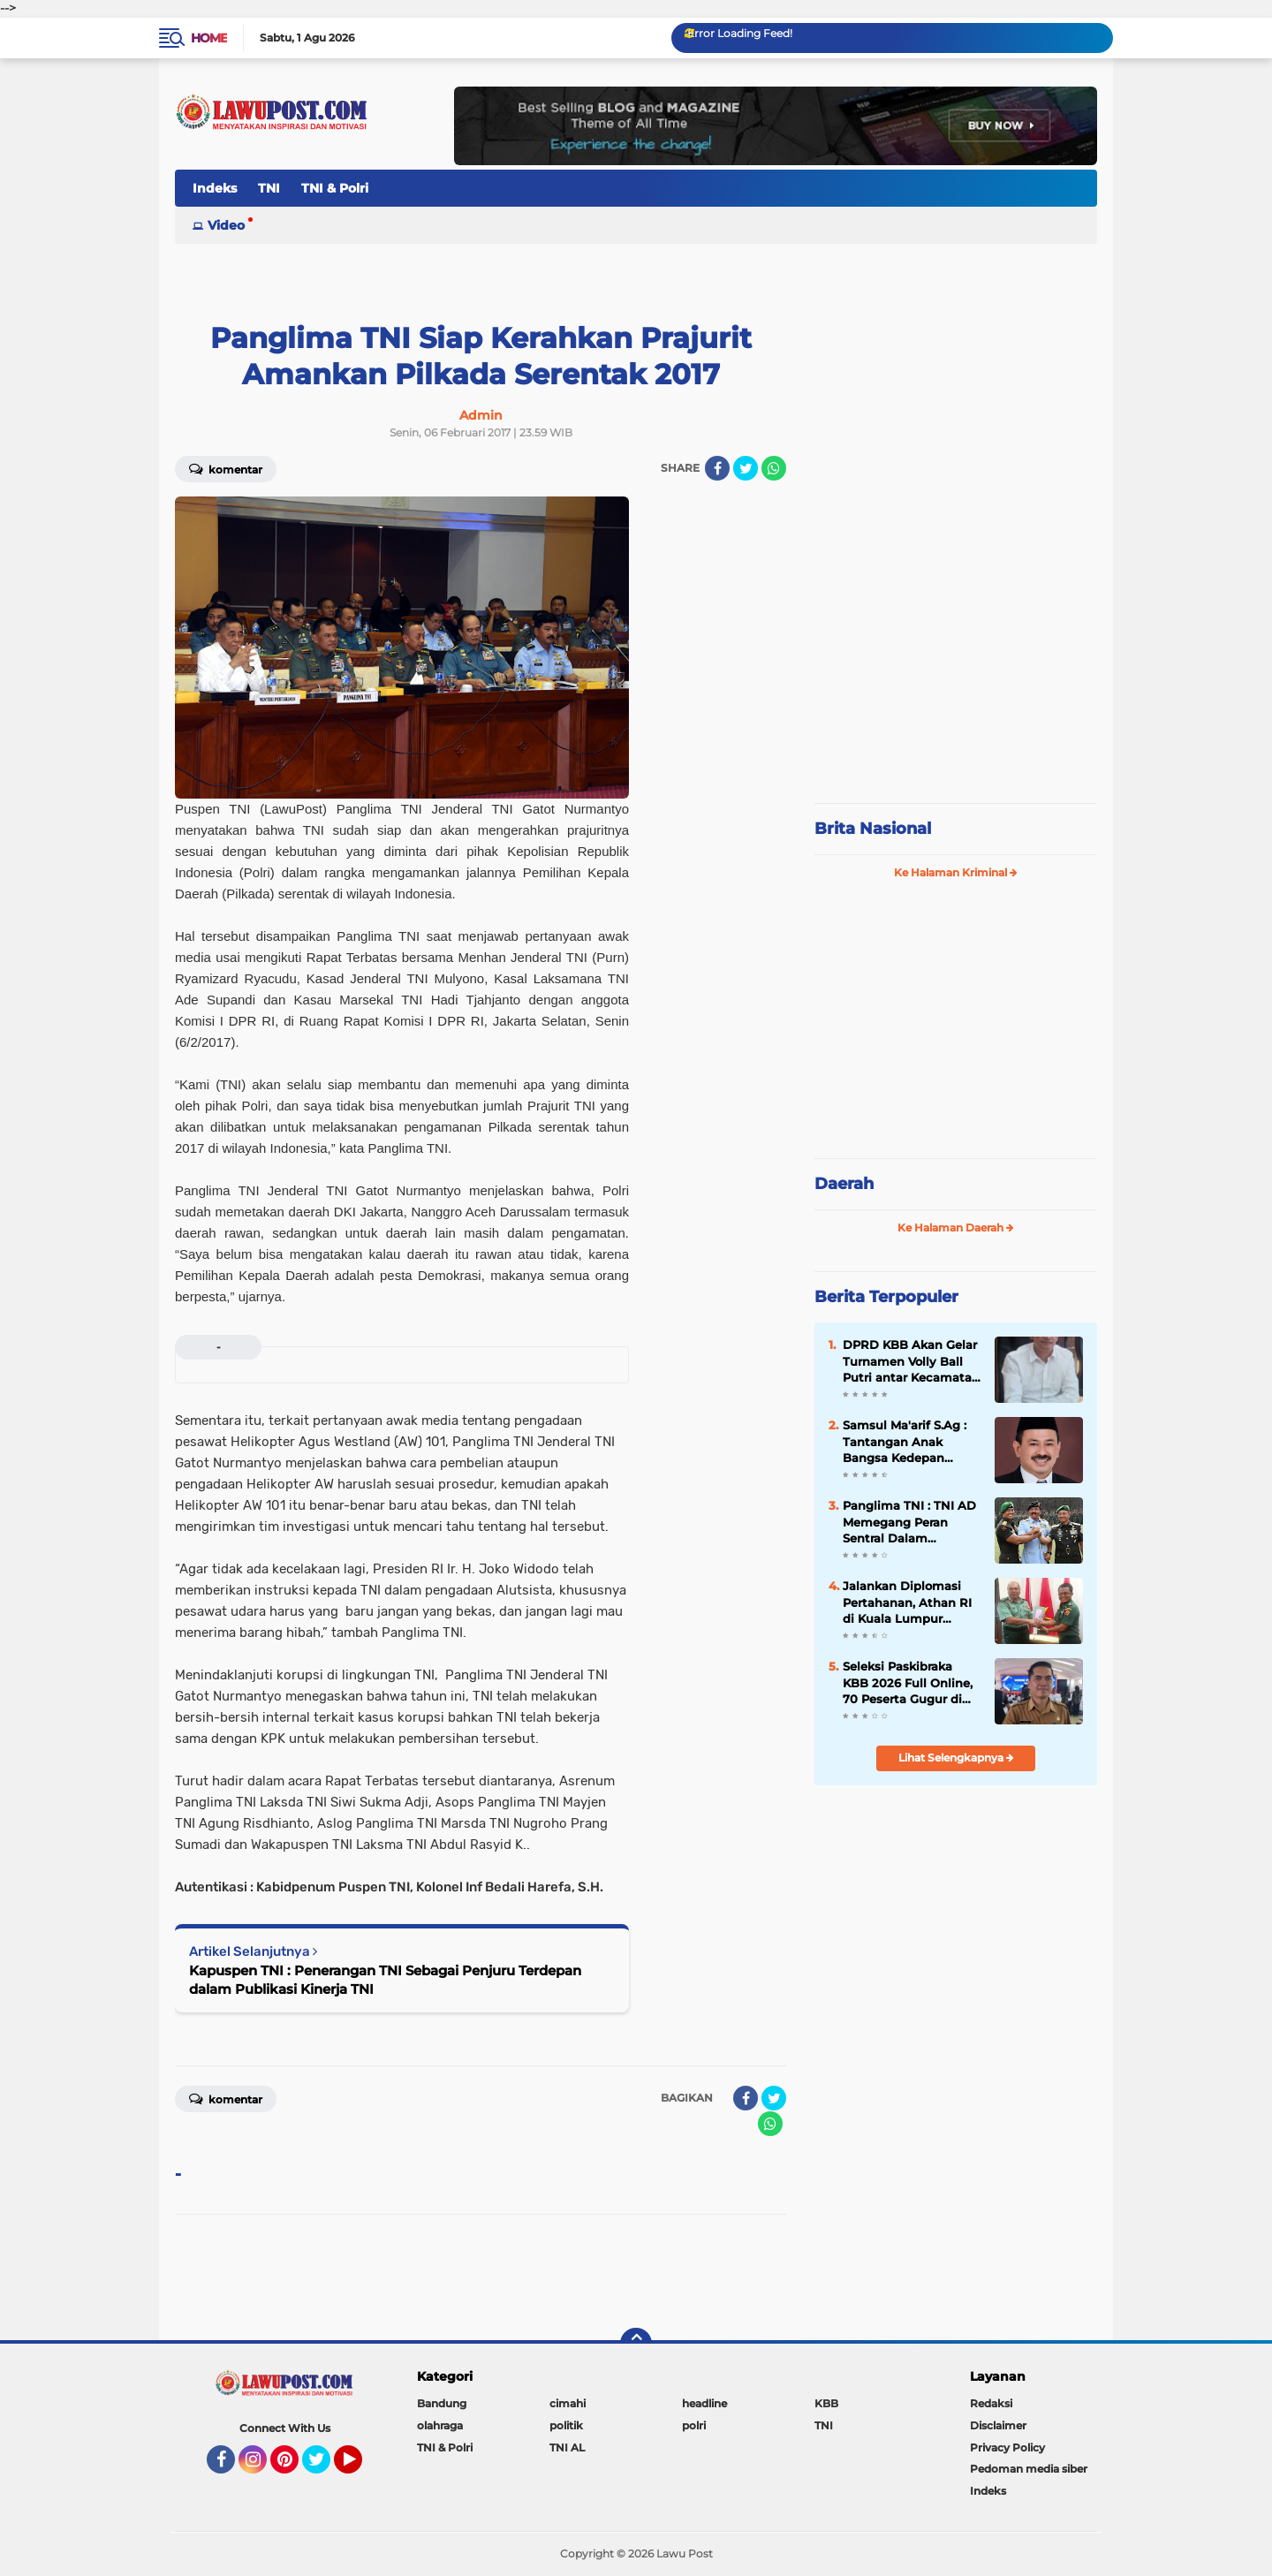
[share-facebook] (717, 468)
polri (694, 2425)
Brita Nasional (872, 828)
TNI (269, 188)
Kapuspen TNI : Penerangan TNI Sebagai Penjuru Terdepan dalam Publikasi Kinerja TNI (385, 1979)
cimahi (567, 2403)
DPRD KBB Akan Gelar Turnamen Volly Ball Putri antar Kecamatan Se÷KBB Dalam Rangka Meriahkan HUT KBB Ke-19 (911, 1361)
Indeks (215, 188)
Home (209, 38)
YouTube (360, 2467)
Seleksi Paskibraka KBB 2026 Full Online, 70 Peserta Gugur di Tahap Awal (908, 1683)
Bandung (441, 2403)
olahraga (440, 2425)
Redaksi (991, 2403)
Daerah (844, 1183)
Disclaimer (998, 2425)
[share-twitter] (745, 468)
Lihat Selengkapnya (956, 1757)
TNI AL (567, 2447)
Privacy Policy (1007, 2447)
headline (704, 2403)
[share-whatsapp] (773, 468)
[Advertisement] (955, 671)
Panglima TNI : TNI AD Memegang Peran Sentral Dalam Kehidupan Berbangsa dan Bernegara (909, 1522)
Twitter (324, 2467)
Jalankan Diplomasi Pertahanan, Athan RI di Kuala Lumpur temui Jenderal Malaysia (907, 1602)
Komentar (225, 468)
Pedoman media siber (1028, 2468)
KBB (826, 2403)
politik (566, 2425)
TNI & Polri (334, 188)
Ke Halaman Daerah (955, 1227)
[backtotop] (636, 2344)
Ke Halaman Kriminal (956, 872)
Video (226, 225)
